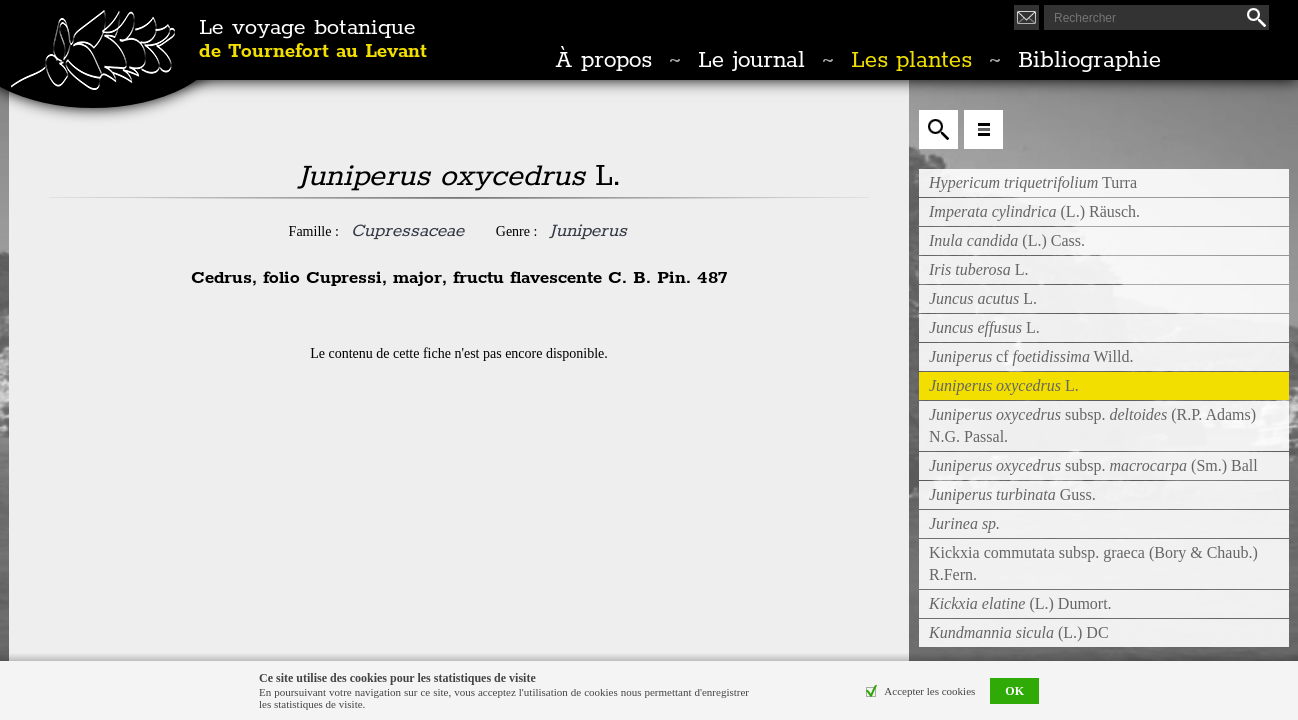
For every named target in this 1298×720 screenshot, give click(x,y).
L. (978, 269)
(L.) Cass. (1007, 240)
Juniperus (588, 231)
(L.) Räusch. (1034, 211)
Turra (1033, 182)
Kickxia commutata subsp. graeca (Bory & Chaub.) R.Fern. (1093, 563)
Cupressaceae (407, 231)
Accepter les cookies (929, 691)
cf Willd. (1031, 356)
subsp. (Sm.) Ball (1093, 465)
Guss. (1012, 494)
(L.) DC (1019, 632)
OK (1014, 691)
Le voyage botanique (313, 40)
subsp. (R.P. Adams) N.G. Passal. (1092, 425)
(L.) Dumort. (1020, 603)
